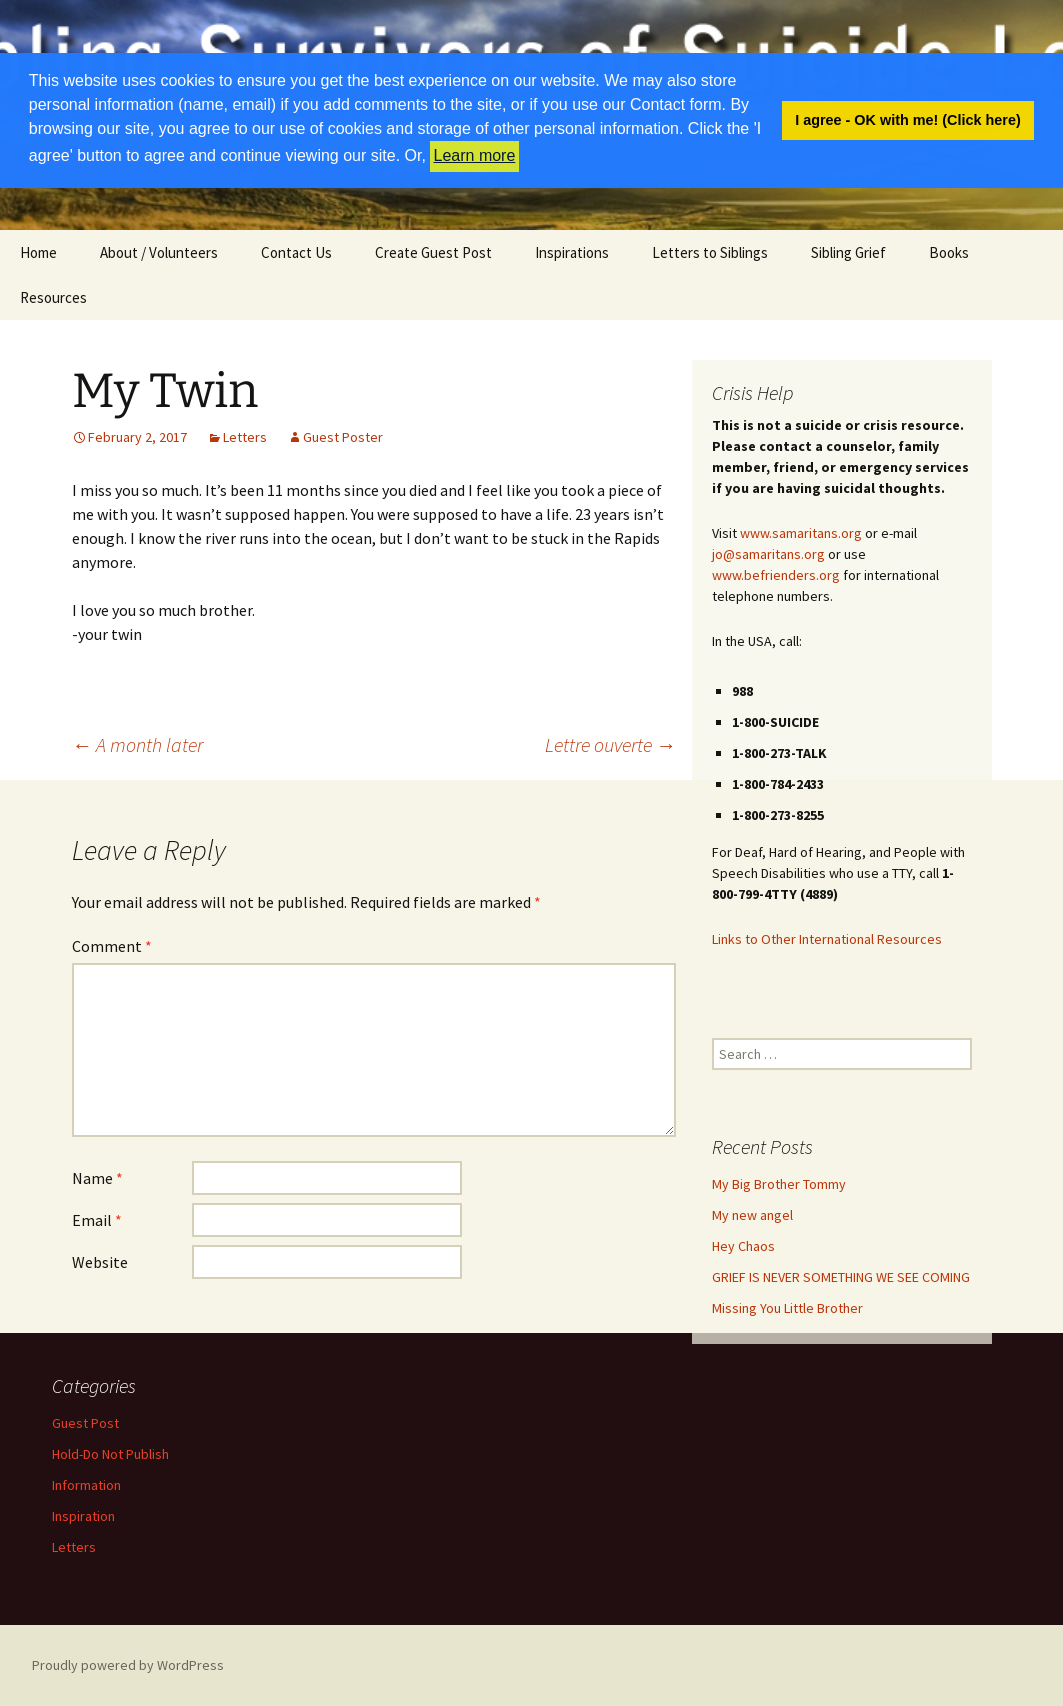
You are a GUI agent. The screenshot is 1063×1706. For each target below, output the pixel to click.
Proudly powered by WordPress (128, 1665)
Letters (245, 437)
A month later (137, 744)
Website (100, 1262)
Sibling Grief (848, 252)
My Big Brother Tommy (779, 1184)
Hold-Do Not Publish (110, 1454)
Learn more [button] (475, 155)
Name (97, 1178)
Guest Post (85, 1423)
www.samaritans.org (801, 533)
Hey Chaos (743, 1246)
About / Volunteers (159, 252)
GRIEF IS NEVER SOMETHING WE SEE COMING (841, 1277)
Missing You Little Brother (787, 1308)
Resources (53, 297)
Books (949, 252)
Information (86, 1485)
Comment (112, 946)
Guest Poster (343, 437)
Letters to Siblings (710, 252)
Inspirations (572, 252)
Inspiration (83, 1516)
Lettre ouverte (610, 744)
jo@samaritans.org (768, 554)
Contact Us (296, 252)
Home (38, 252)
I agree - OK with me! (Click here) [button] (908, 120)
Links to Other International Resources (827, 939)
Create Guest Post (433, 252)
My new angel (752, 1215)
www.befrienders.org (776, 575)
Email (97, 1220)
